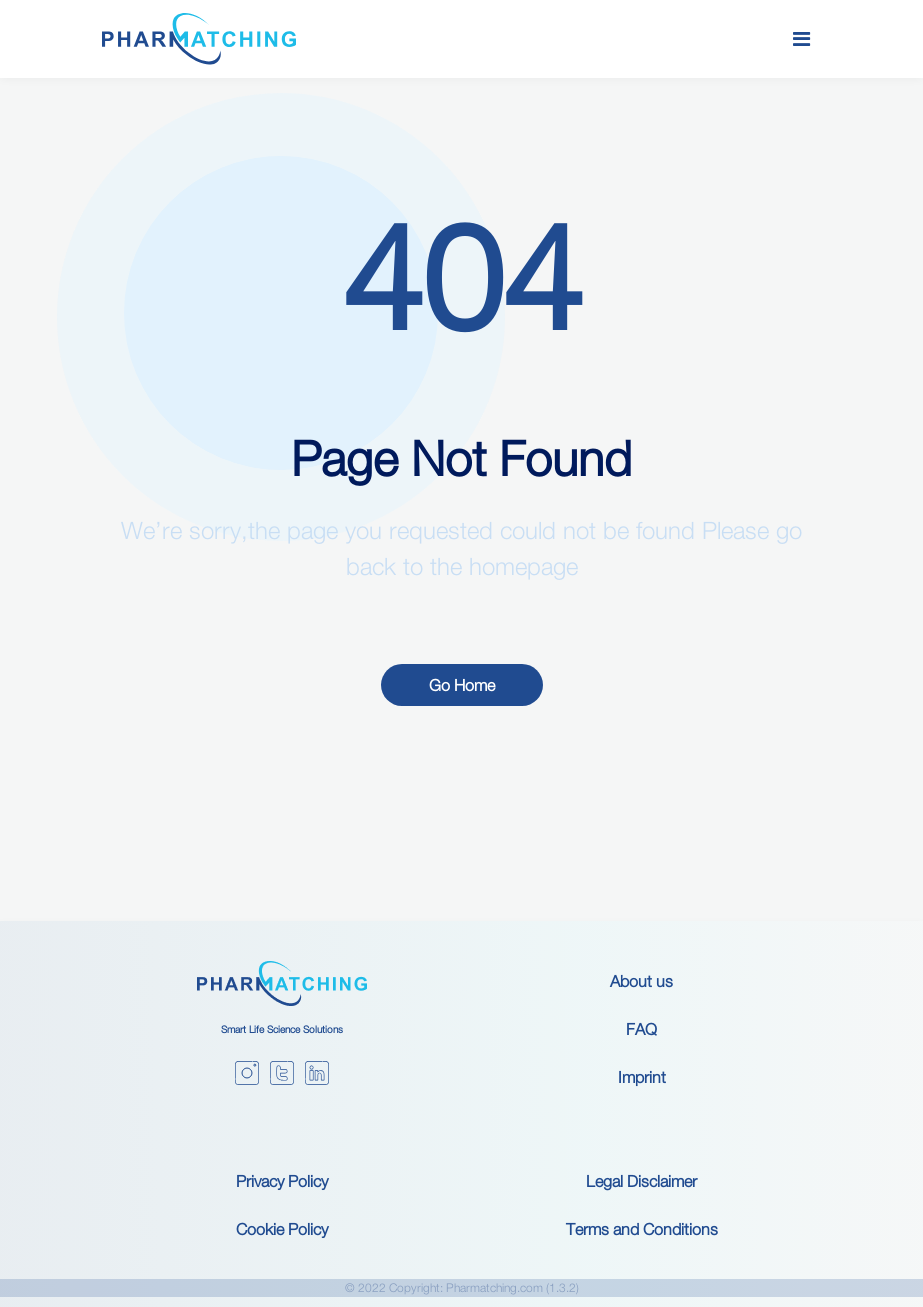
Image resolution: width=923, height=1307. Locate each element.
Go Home (462, 685)
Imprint (642, 1077)
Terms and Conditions (642, 1229)
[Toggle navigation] (801, 39)
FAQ (641, 1029)
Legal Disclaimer (641, 1181)
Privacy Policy (282, 1181)
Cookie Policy (282, 1229)
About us (641, 981)
